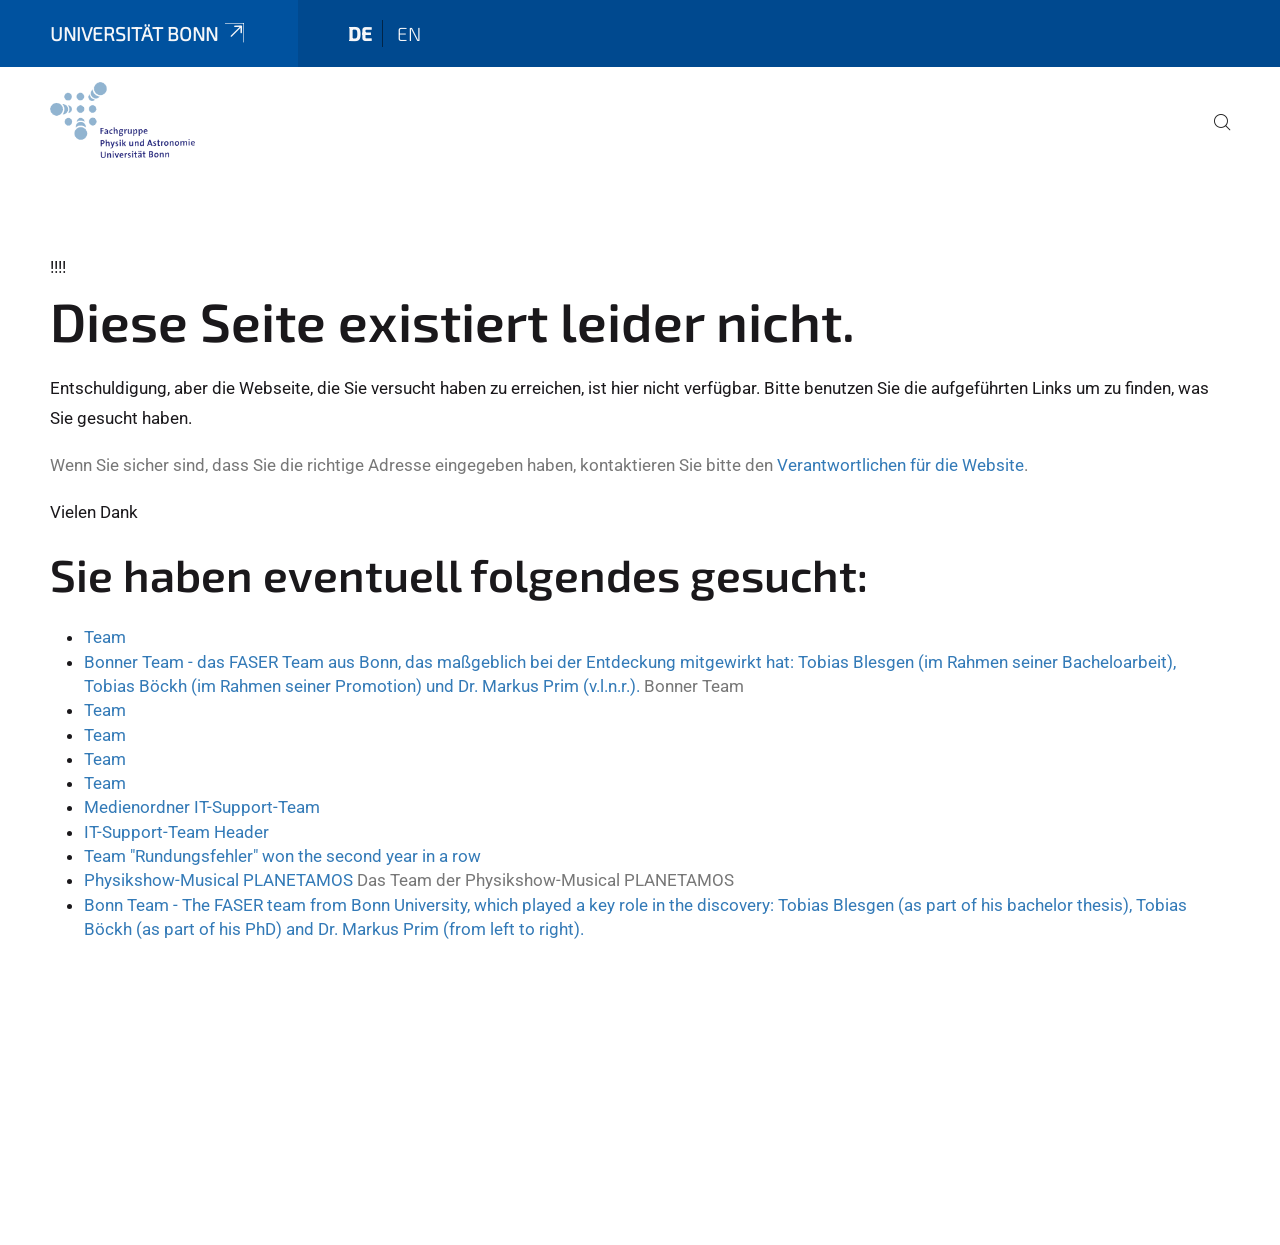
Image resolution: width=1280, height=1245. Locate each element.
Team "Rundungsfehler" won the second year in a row (282, 856)
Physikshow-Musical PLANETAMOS (218, 880)
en (409, 33)
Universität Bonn (149, 33)
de (360, 33)
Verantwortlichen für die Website (900, 465)
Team (105, 637)
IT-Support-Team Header (176, 832)
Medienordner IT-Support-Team (202, 807)
